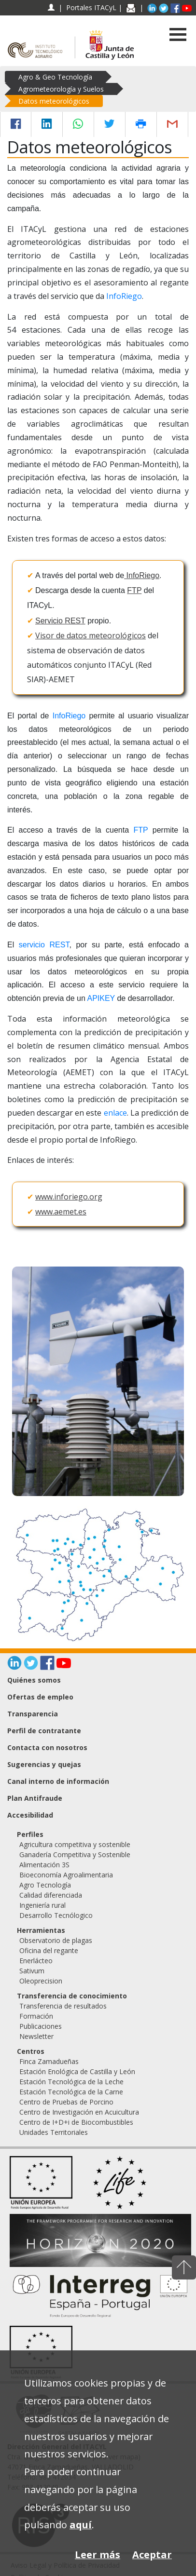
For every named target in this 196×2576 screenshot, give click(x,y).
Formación (36, 2016)
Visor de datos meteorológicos (90, 635)
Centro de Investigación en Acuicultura (79, 2112)
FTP (134, 590)
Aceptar (152, 2554)
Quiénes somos (34, 1680)
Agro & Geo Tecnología (55, 76)
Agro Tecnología (45, 1884)
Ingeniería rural (42, 1905)
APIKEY (101, 998)
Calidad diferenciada (50, 1895)
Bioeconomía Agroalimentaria (66, 1874)
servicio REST (44, 945)
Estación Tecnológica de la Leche (71, 2081)
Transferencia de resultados (63, 2005)
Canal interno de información (58, 1781)
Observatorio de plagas (55, 1940)
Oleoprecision (40, 1980)
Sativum (31, 1970)
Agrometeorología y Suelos (61, 89)
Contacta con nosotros (47, 1747)
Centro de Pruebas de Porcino (66, 2101)
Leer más (97, 2554)
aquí (81, 2524)
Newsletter (36, 2036)
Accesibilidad (30, 1815)
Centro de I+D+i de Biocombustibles (76, 2122)
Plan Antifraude (34, 1798)
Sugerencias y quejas (44, 1764)
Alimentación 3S (44, 1864)
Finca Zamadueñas (49, 2061)
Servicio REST (60, 621)
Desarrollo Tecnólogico (56, 1915)
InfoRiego (124, 296)
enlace (115, 1112)
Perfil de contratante (44, 1730)
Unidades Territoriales (53, 2132)
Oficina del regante (48, 1950)
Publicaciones (40, 2026)
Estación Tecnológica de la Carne (71, 2091)
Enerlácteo (36, 1960)
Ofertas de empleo (40, 1696)
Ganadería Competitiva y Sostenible (74, 1854)
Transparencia (32, 1713)
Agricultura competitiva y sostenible (74, 1844)
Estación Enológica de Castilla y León (77, 2071)
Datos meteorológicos (53, 101)
